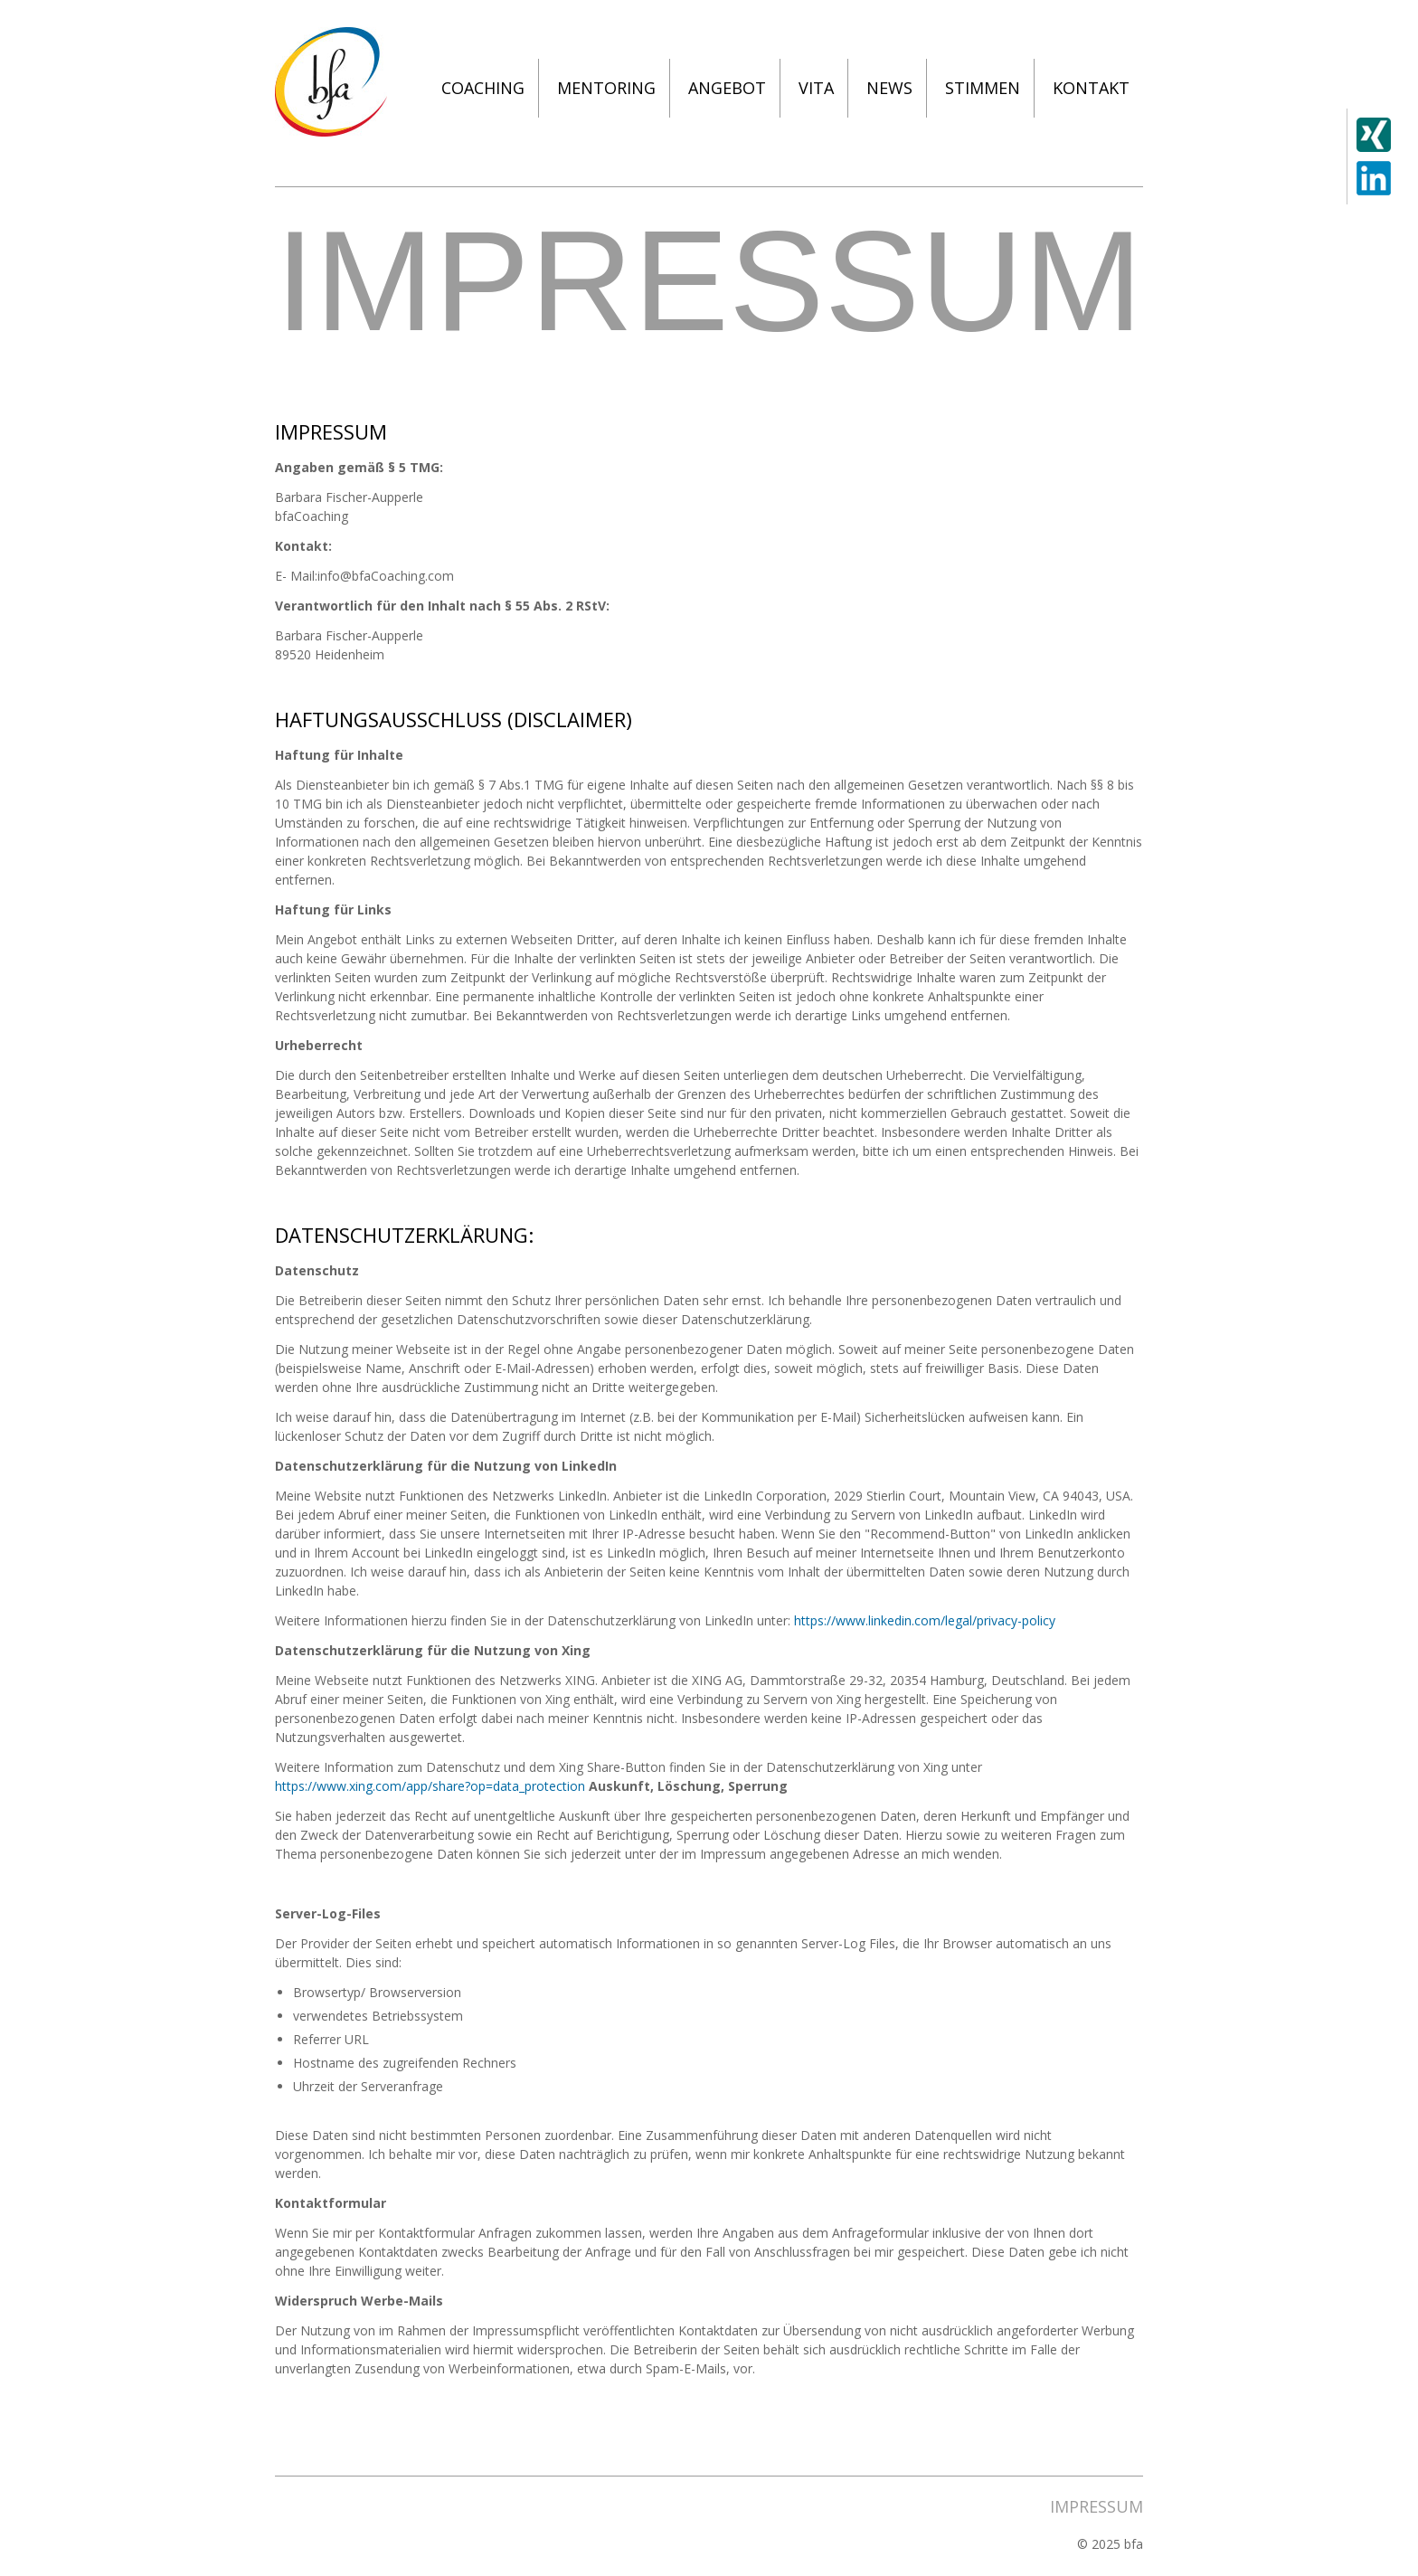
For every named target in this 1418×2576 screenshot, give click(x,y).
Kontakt (1091, 88)
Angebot (727, 88)
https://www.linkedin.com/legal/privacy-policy (924, 1620)
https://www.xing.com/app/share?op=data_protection (432, 1786)
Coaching (483, 88)
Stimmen (982, 88)
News (889, 88)
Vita (816, 88)
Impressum (1096, 2506)
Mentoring (606, 88)
